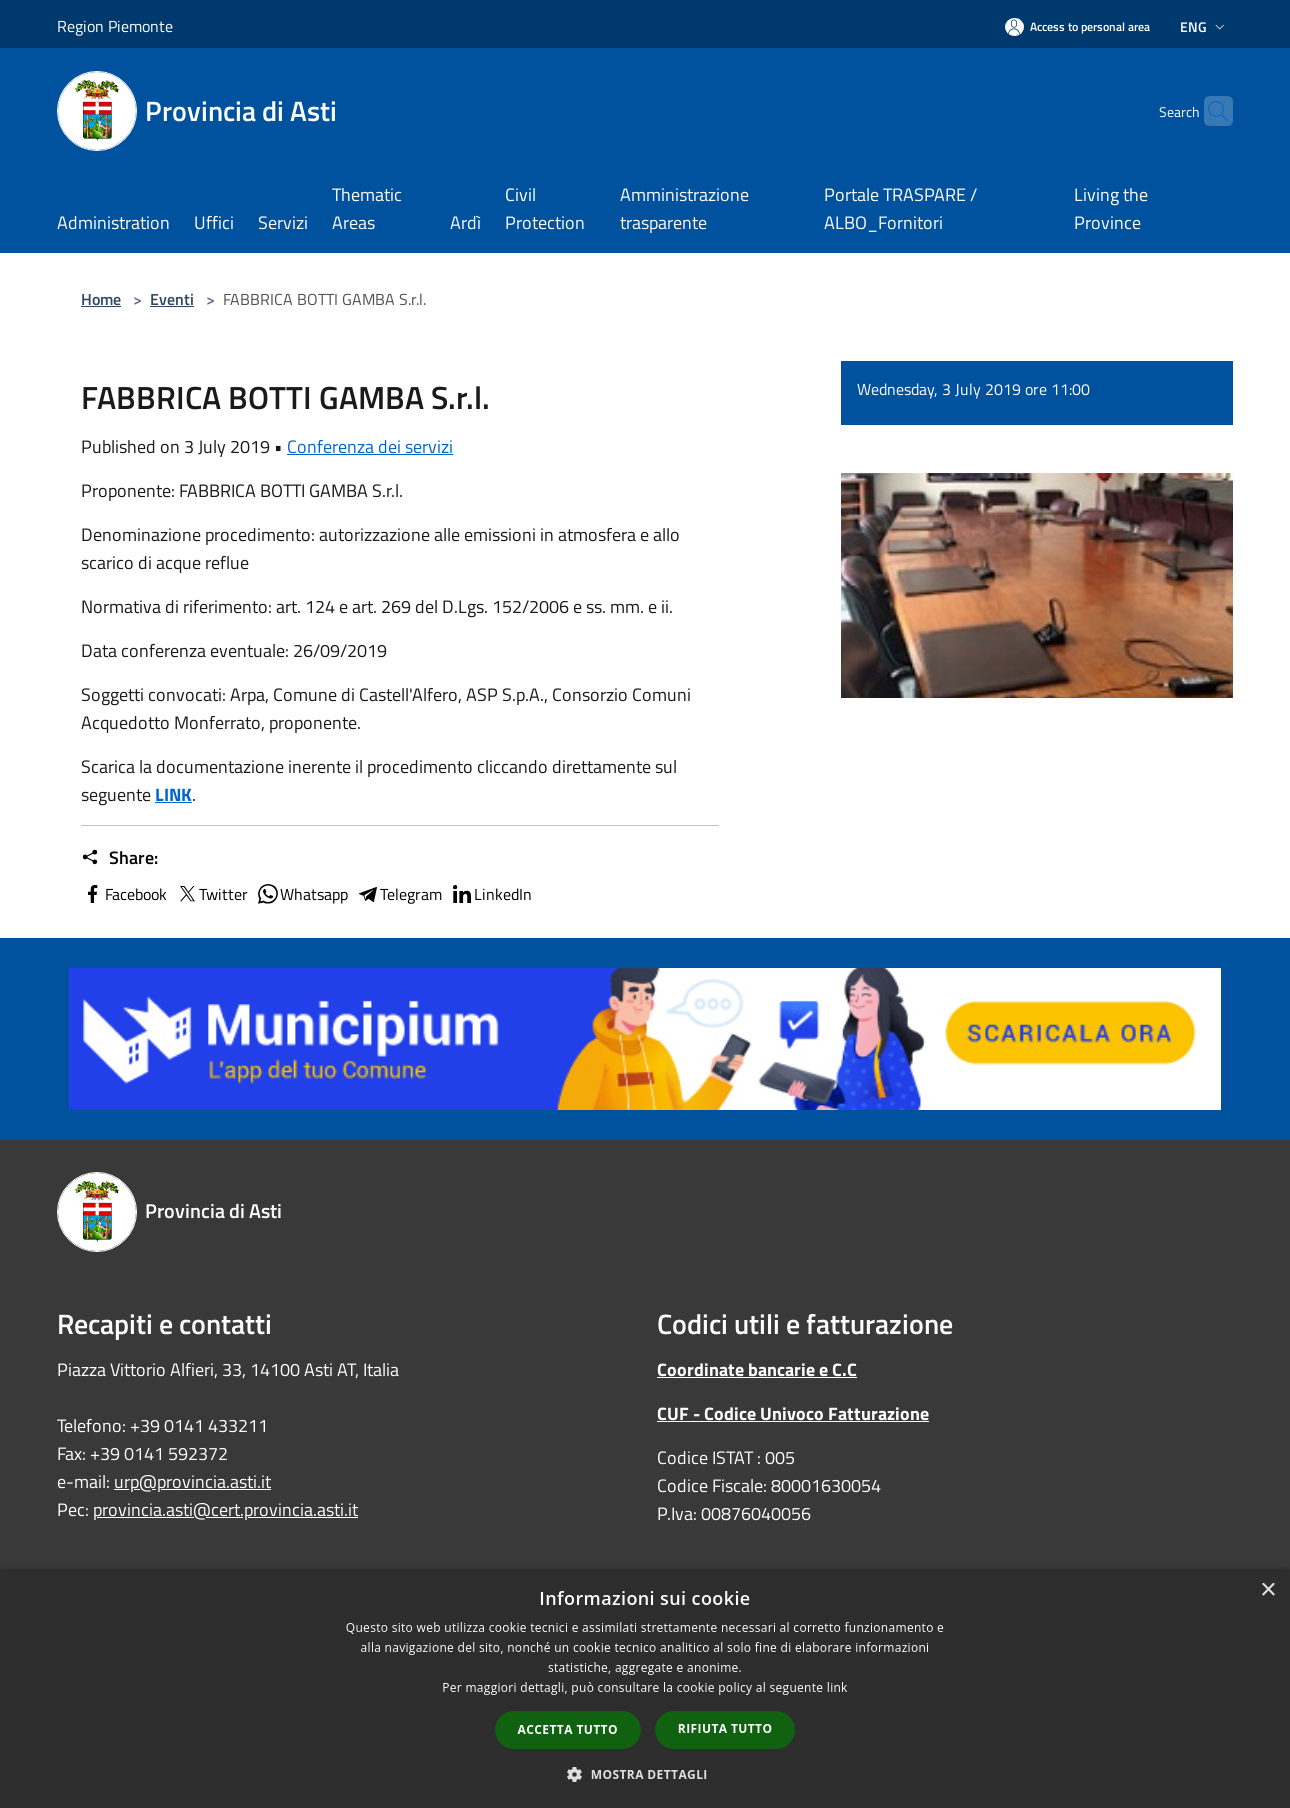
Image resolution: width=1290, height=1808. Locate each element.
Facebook (124, 894)
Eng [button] (1204, 26)
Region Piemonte (115, 26)
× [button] (1267, 1590)
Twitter (211, 894)
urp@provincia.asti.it (192, 1481)
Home (101, 299)
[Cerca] (1209, 111)
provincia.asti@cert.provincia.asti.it (225, 1509)
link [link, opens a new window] (837, 1687)
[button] (645, 1774)
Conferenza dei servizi (370, 446)
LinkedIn (491, 894)
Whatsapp (302, 894)
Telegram (399, 894)
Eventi (172, 299)
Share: (119, 858)
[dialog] (645, 1688)
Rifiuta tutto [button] (725, 1728)
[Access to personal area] (1077, 26)
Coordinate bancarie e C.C (757, 1369)
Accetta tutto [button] (568, 1729)
